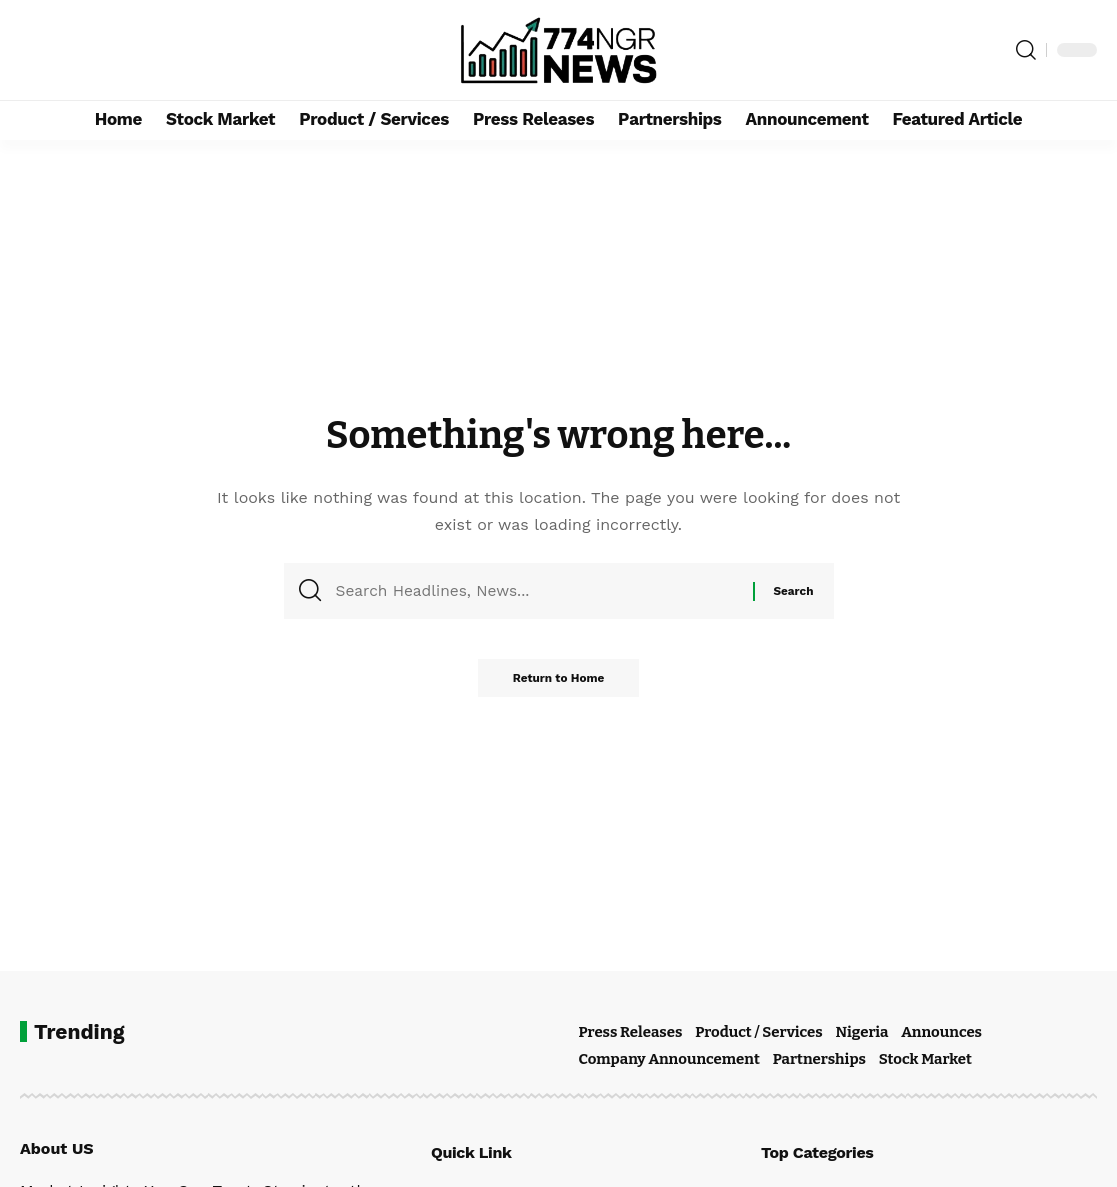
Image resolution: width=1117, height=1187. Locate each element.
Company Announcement (669, 1059)
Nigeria (861, 1032)
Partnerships (819, 1059)
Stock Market (925, 1059)
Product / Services (758, 1032)
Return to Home (559, 684)
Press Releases (631, 1032)
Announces (941, 1032)
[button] (1026, 50)
